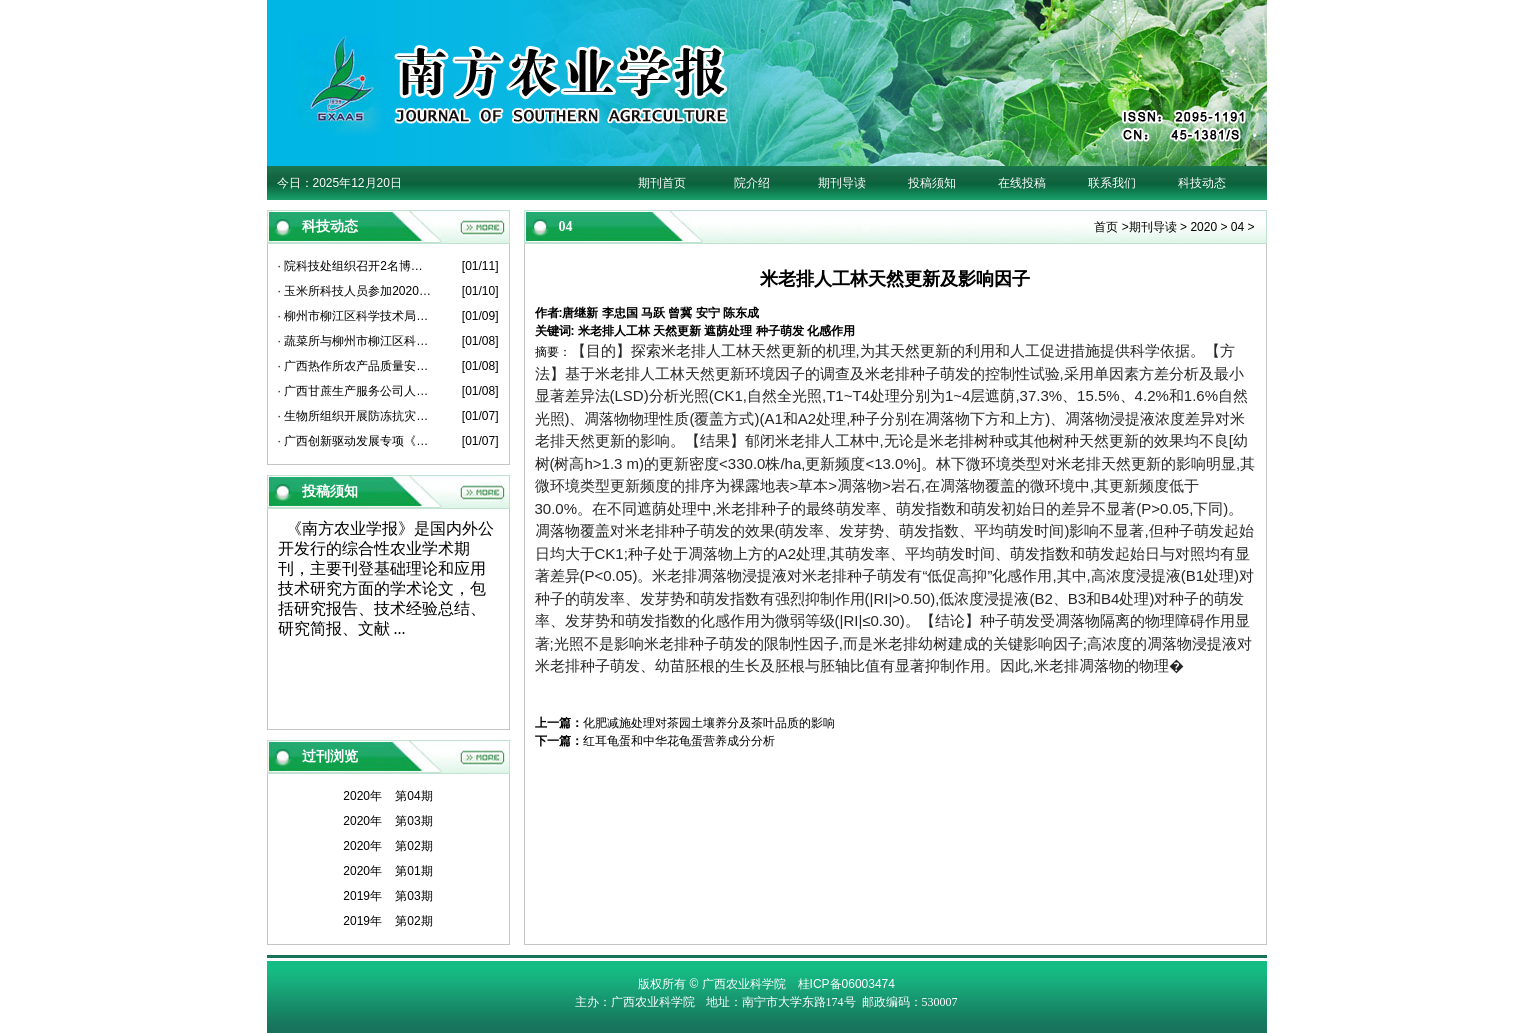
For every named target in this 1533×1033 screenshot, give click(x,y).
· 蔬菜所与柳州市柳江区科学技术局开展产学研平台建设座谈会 (355, 341)
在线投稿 (1022, 183)
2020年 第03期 (387, 821)
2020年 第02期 (387, 846)
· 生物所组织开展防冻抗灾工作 (355, 416)
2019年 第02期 (387, 921)
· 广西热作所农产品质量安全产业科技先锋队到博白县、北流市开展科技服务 (355, 366)
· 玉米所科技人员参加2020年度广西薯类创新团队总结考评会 (355, 291)
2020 (1203, 227)
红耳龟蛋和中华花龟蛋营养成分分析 (679, 741)
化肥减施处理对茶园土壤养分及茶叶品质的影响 (709, 723)
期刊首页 (662, 183)
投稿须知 (932, 183)
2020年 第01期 (387, 871)
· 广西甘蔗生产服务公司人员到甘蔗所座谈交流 (355, 391)
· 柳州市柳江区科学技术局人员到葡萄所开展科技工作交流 (355, 316)
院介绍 (752, 183)
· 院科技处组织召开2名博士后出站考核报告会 (355, 266)
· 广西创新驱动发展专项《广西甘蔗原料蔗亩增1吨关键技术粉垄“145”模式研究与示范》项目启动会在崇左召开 (355, 441)
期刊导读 (842, 183)
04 (1237, 227)
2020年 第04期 (387, 796)
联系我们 (1112, 183)
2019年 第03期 (387, 896)
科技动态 (1202, 183)
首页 (1106, 227)
